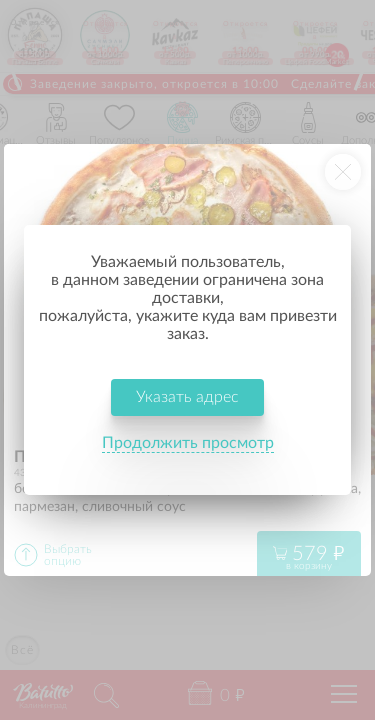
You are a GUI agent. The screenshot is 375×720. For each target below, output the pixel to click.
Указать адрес (187, 397)
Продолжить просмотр (188, 443)
